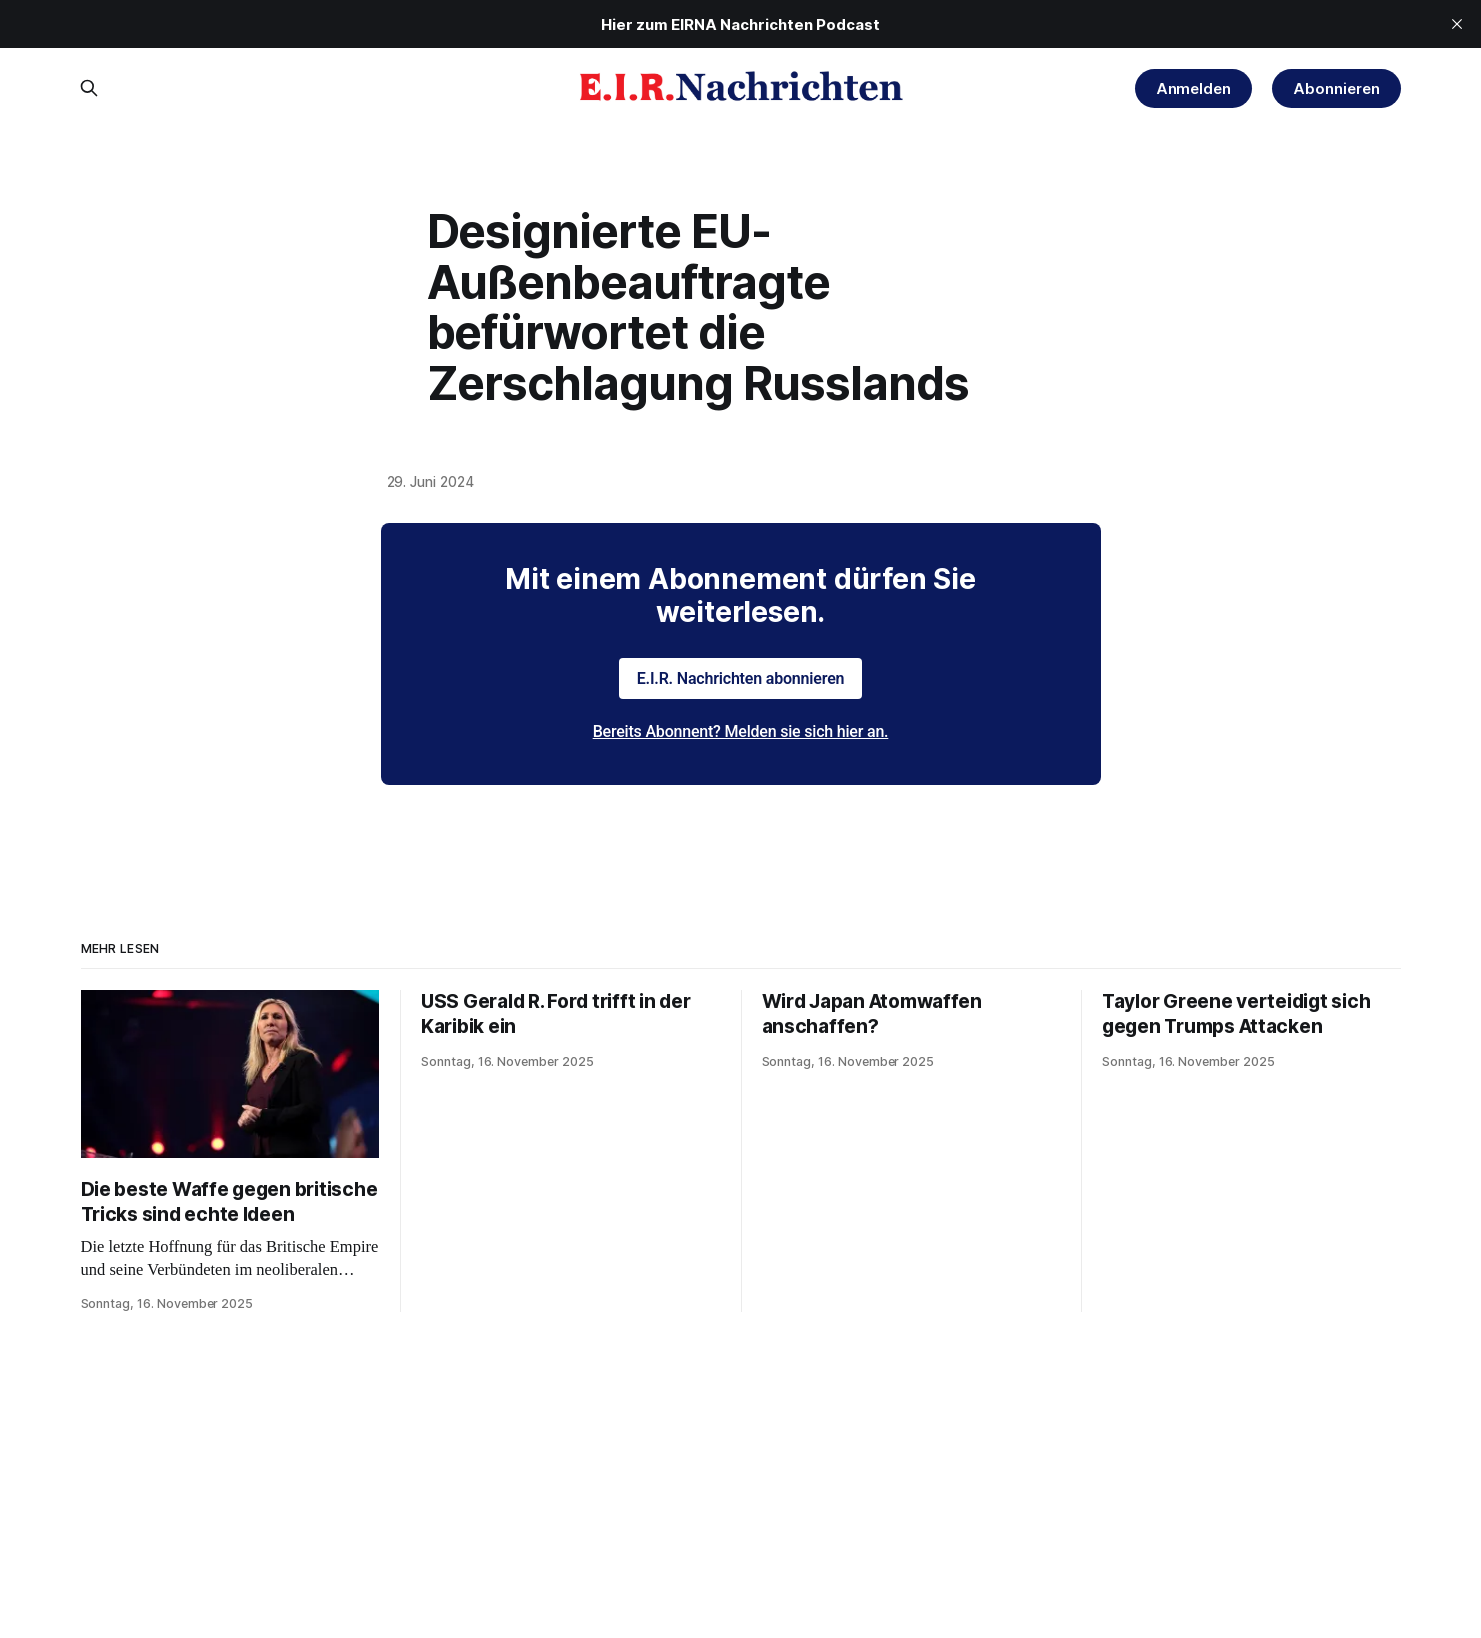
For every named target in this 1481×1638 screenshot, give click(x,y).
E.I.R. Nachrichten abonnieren (741, 678)
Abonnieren (1336, 88)
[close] (1457, 24)
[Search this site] (89, 88)
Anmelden (1194, 88)
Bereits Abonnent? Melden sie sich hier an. (741, 731)
